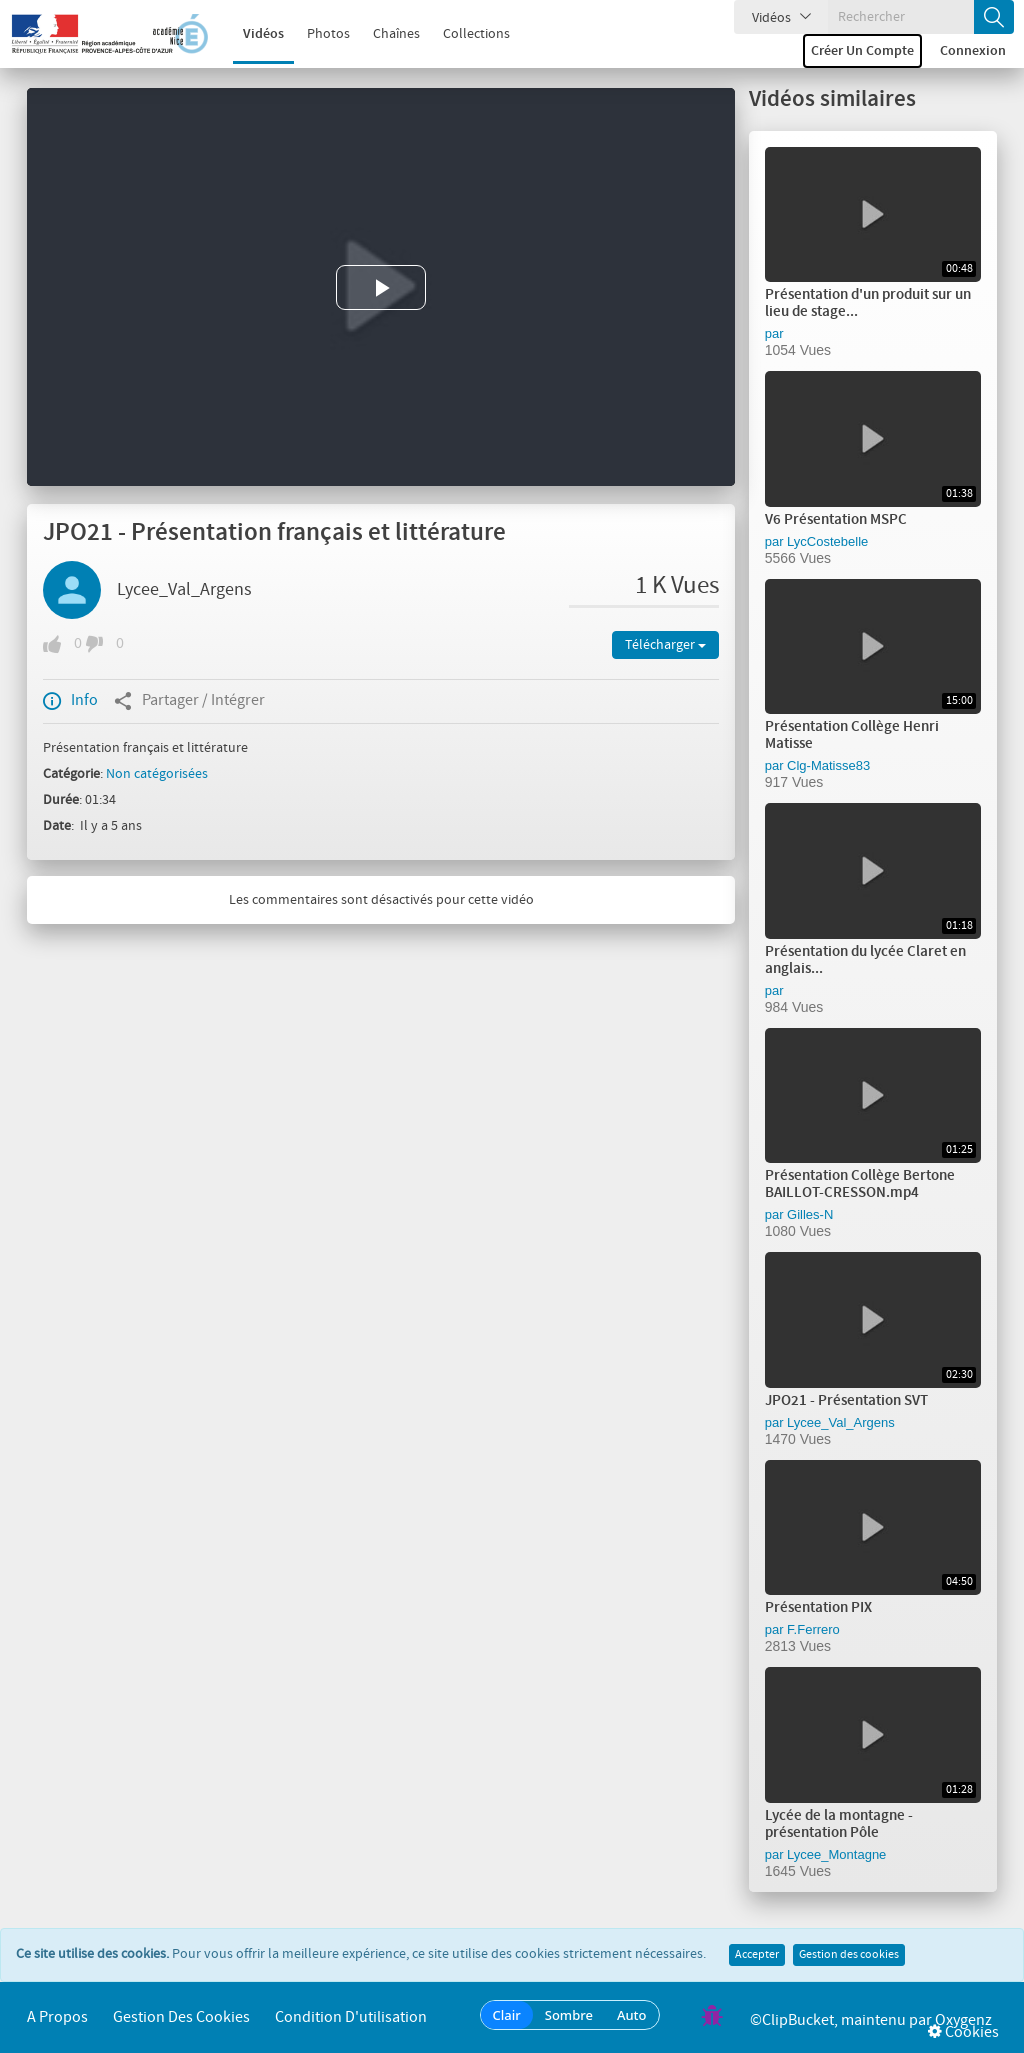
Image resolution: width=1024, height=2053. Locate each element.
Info (70, 701)
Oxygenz (963, 2020)
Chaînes (383, 34)
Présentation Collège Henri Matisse (852, 735)
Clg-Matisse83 (828, 765)
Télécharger (665, 645)
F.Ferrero (813, 1629)
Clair (507, 2015)
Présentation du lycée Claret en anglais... (865, 960)
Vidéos (250, 34)
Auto (632, 2015)
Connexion (973, 51)
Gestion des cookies (849, 1955)
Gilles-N (810, 1214)
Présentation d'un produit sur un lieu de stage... (868, 303)
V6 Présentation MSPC (836, 520)
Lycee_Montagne (836, 1854)
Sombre (569, 2015)
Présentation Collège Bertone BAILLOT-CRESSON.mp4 (860, 1184)
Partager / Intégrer (189, 701)
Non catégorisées (157, 774)
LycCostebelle (827, 541)
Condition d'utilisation (351, 2017)
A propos (57, 2017)
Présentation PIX (818, 1608)
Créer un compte (862, 51)
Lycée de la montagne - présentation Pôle (839, 1824)
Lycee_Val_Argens (184, 590)
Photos (315, 34)
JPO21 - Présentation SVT (846, 1401)
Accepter (757, 1955)
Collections (463, 34)
